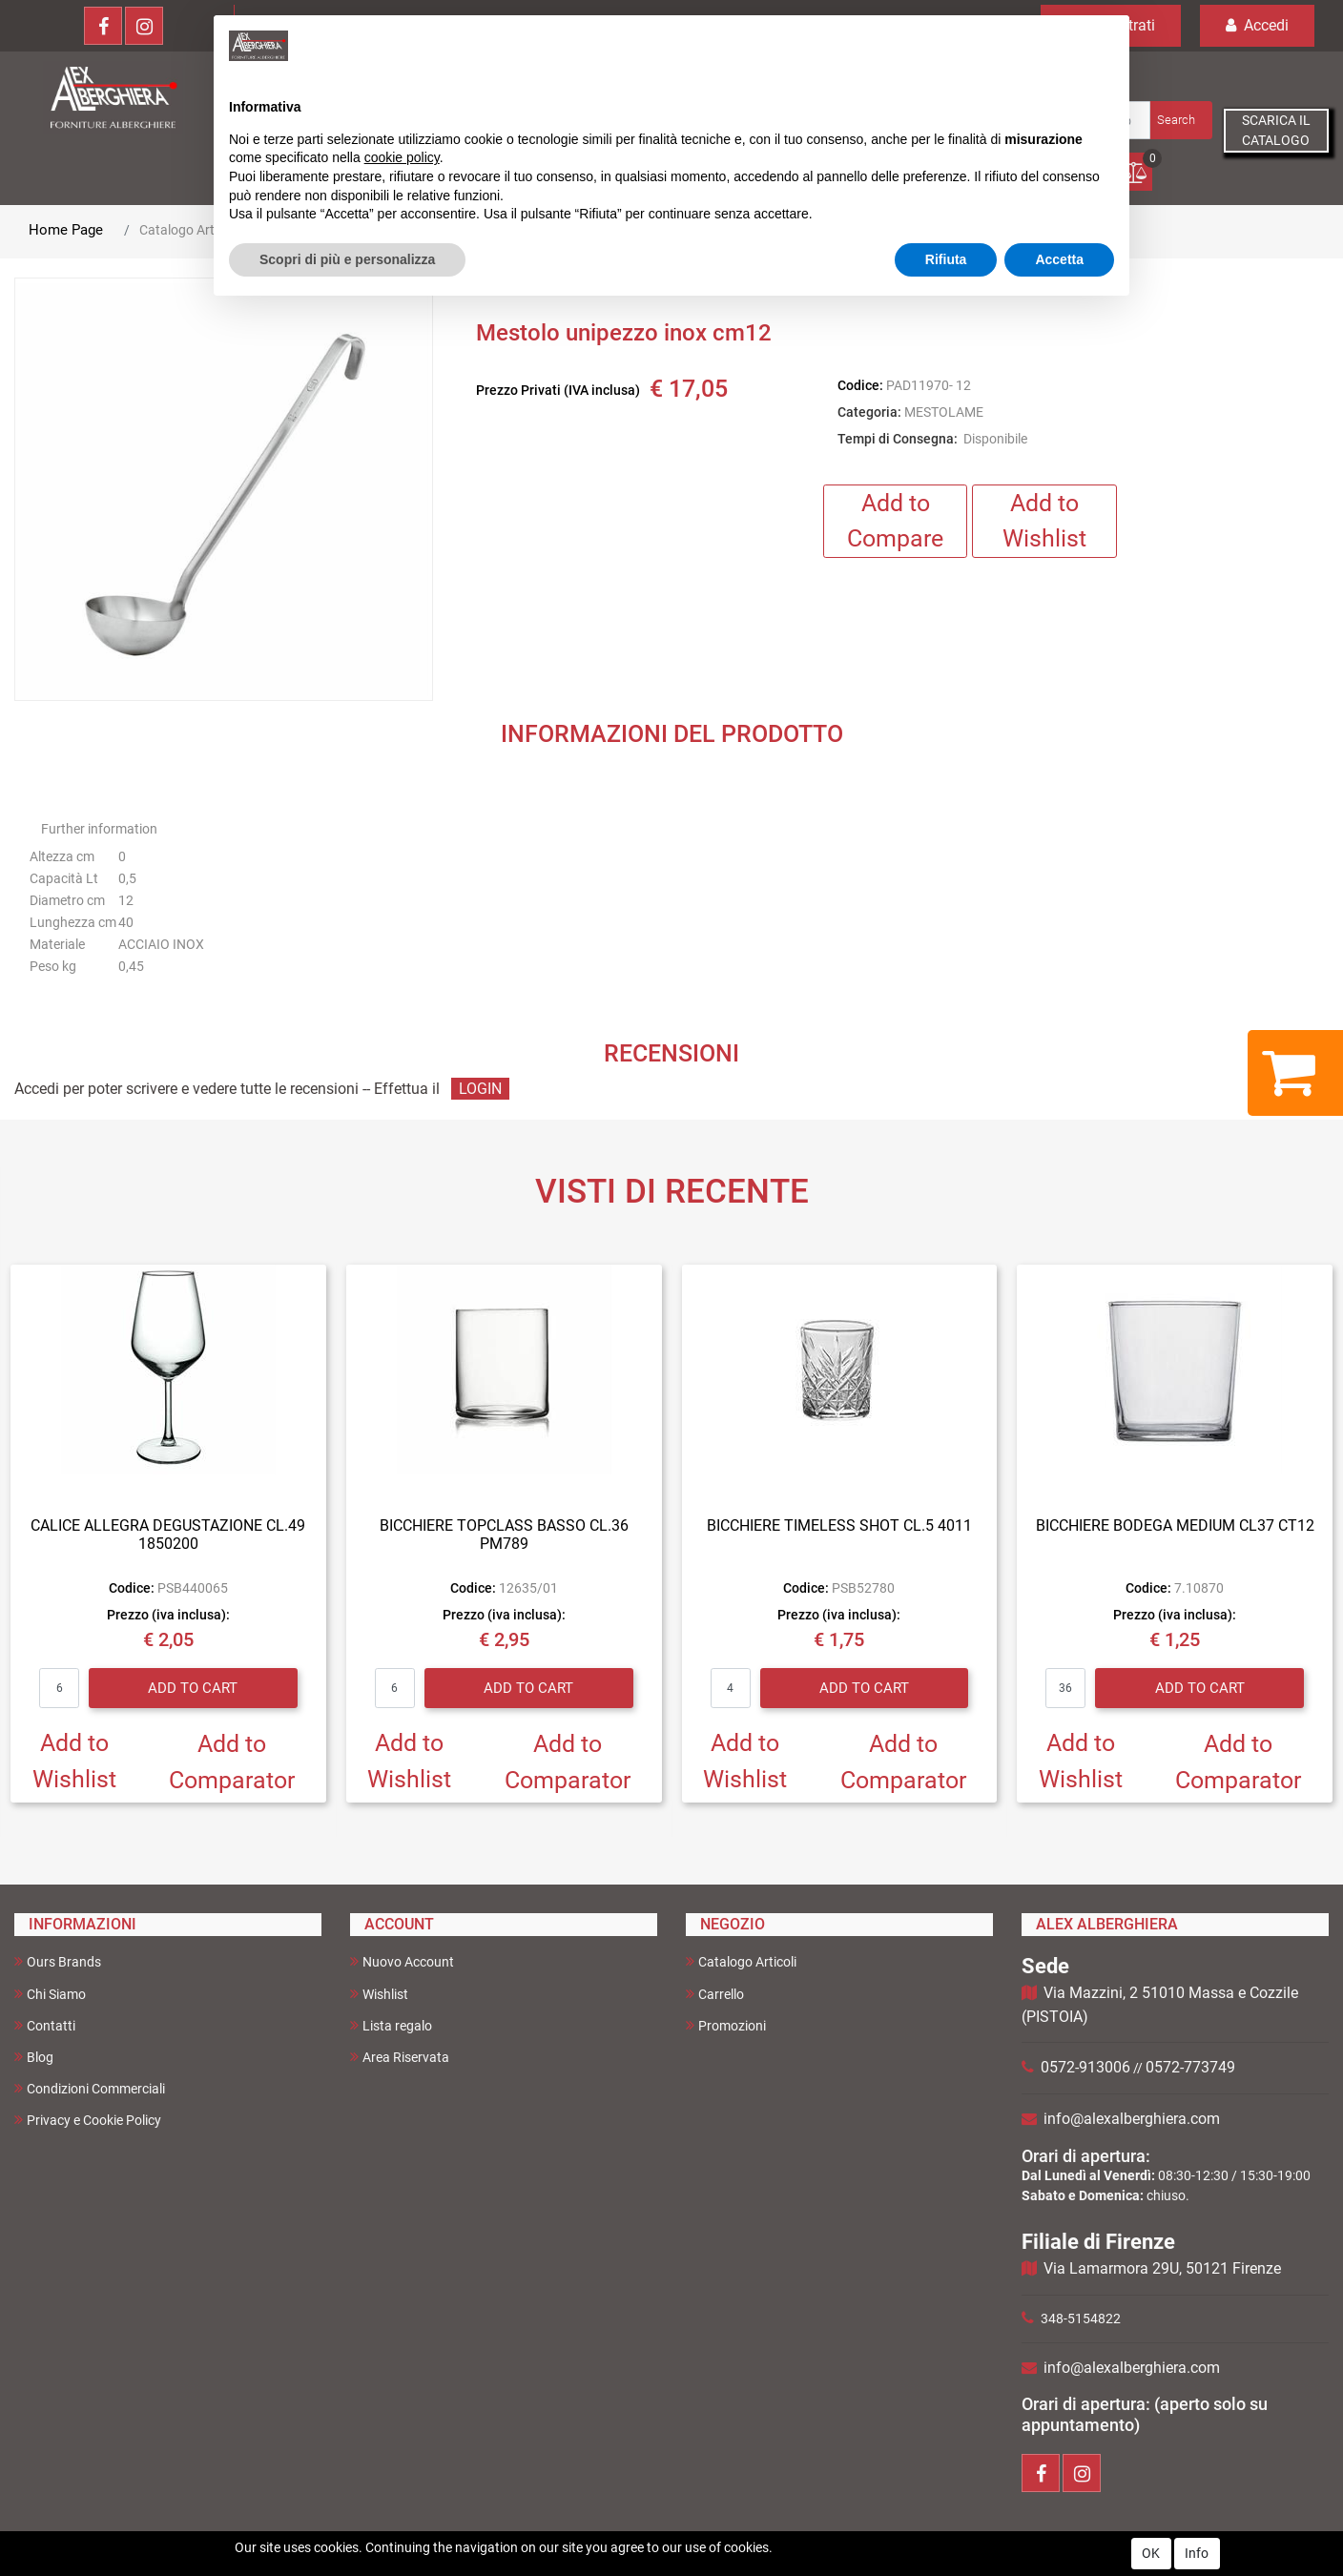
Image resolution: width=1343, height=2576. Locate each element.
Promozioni (726, 2025)
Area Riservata (399, 2057)
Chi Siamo (50, 1994)
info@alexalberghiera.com (1131, 2119)
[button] (1179, 120)
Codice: (860, 385)
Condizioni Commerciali (89, 2088)
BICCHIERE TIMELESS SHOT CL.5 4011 (839, 1525)
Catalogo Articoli (188, 229)
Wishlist (379, 1994)
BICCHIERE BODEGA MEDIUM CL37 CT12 (1175, 1525)
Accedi (1257, 25)
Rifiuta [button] (946, 259)
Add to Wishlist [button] (1044, 521)
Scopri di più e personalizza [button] (347, 259)
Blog (33, 2057)
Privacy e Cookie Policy (87, 2120)
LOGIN (480, 1089)
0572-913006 (1085, 2067)
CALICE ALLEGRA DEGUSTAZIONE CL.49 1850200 (168, 1534)
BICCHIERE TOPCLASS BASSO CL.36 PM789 (504, 1534)
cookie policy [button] (402, 157)
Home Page (66, 229)
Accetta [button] (1059, 259)
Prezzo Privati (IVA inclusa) (558, 390)
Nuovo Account (402, 1961)
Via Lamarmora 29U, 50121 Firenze (1162, 2268)
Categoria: (869, 412)
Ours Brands (57, 1961)
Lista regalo (391, 2025)
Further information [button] (99, 828)
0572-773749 (1190, 2067)
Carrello (715, 1994)
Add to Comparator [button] (232, 1762)
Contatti (44, 2025)
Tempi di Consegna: (897, 438)
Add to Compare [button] (895, 521)
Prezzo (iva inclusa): (168, 1614)
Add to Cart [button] (193, 1688)
